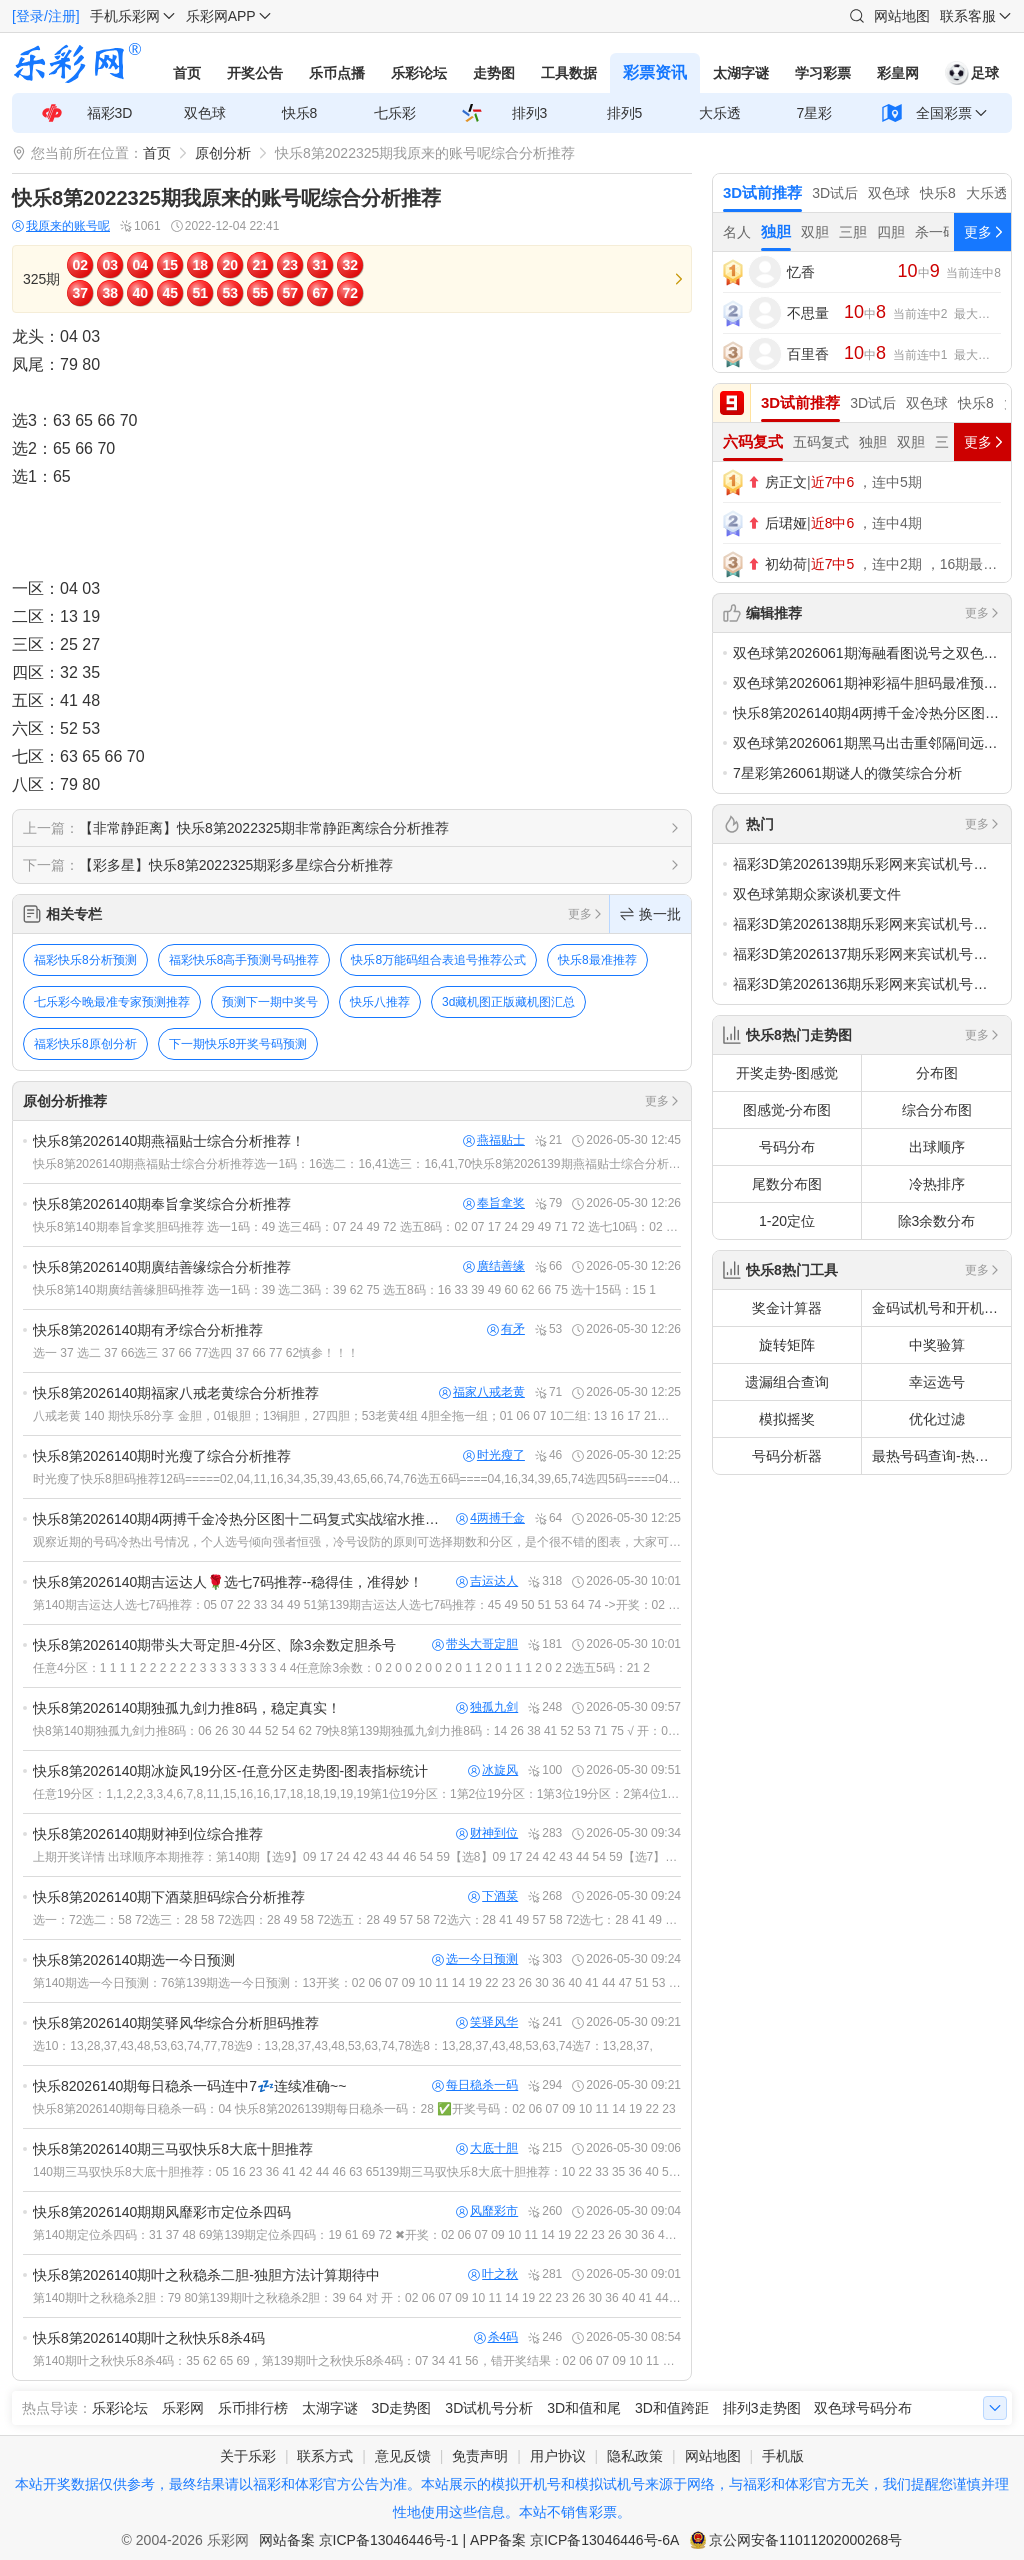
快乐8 (300, 113)
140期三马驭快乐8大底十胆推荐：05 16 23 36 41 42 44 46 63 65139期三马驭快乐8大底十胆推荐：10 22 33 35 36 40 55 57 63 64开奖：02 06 (357, 2172)
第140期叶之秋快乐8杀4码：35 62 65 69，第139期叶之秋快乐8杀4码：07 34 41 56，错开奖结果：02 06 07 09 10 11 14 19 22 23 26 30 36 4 (357, 2361)
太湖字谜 (741, 73)
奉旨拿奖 (494, 1203)
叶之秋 (493, 2274)
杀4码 (496, 2337)
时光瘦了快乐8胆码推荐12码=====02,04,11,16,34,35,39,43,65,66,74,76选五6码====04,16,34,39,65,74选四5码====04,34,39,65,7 (357, 1479)
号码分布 (787, 1147)
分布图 (937, 1073)
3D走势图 (402, 2408)
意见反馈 (403, 2456)
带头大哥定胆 (475, 1644)
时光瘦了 (494, 1455)
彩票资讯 (655, 72)
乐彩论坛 (419, 73)
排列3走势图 (762, 2408)
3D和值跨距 (672, 2408)
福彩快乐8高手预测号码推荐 (244, 960)
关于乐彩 (248, 2456)
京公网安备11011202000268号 (805, 2540)
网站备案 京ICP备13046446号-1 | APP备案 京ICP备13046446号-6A (469, 2540)
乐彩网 (183, 2408)
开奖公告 (255, 73)
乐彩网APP (221, 16)
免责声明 (480, 2456)
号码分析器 (787, 1456)
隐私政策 (635, 2456)
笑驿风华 (487, 2022)
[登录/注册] (46, 16)
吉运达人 (487, 1581)
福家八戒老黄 (482, 1392)
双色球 (205, 113)
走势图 (494, 73)
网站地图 (902, 16)
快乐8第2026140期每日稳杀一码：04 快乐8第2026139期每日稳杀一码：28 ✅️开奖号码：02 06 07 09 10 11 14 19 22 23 (354, 2109)
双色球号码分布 (863, 2408)
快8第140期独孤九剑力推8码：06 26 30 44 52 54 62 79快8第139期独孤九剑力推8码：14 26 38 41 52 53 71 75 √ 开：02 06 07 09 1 (357, 1731)
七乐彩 (395, 113)
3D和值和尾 (584, 2408)
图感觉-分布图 (787, 1110)
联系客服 (968, 16)
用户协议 (558, 2456)
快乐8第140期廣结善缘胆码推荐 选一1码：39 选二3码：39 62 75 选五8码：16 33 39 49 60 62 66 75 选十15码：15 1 (344, 1290)
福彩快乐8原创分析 (85, 1044)
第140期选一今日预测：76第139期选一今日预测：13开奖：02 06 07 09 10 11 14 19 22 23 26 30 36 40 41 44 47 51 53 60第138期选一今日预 (357, 1983)
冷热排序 (937, 1184)
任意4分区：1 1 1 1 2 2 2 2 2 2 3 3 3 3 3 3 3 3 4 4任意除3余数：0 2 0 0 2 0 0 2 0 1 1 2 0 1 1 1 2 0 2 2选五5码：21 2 (341, 1668)
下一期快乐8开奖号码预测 (238, 1044)
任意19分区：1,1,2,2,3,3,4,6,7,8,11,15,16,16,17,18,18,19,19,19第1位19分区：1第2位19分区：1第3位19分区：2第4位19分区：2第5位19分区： (357, 1794)
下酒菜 (493, 1896)
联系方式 (325, 2456)
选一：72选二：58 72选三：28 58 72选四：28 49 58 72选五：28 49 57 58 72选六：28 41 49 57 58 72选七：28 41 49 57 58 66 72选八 (357, 1920)
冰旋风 (493, 1770)
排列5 (625, 113)
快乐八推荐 (380, 1002)
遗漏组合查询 (787, 1382)
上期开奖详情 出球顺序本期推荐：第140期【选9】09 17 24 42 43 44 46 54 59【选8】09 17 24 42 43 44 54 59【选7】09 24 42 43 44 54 (357, 1857)
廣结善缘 (494, 1266)
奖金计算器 (787, 1308)
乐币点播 (337, 73)
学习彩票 (823, 73)
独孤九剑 (487, 1707)
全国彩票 (944, 113)
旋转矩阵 (787, 1345)
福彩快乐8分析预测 (85, 960)
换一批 (650, 914)
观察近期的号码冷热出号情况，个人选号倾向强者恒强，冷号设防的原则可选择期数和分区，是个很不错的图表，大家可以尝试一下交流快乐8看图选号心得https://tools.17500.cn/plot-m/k (357, 1542)
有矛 (506, 1329)
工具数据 (569, 73)
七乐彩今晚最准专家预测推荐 (112, 1002)
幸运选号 (937, 1382)
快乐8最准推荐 (597, 960)
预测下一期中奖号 (270, 1002)
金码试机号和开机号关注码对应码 (941, 1308)
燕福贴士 (494, 1140)
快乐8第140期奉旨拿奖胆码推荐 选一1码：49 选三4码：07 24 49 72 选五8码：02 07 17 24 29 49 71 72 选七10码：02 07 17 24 (357, 1227)
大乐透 (720, 113)
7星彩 (815, 113)
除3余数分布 (937, 1221)
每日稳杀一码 (475, 2085)
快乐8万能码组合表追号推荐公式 (438, 960)
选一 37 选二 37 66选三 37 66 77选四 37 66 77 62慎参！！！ (196, 1353)
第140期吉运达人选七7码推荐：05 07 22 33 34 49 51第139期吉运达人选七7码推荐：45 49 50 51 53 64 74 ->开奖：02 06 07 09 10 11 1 (357, 1605)
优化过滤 (937, 1419)
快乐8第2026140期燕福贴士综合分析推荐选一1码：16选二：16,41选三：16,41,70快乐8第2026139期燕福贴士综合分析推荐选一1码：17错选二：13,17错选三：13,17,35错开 (357, 1164)
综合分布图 (937, 1110)
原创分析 (223, 153)
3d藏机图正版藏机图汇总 (508, 1002)
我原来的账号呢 (61, 226)
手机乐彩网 (125, 16)
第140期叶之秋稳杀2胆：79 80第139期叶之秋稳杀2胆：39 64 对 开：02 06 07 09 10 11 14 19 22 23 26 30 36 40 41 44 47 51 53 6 (357, 2298)
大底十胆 (487, 2148)
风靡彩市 (487, 2211)
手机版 (783, 2456)
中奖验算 (937, 1345)
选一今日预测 (475, 1959)
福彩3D (110, 113)
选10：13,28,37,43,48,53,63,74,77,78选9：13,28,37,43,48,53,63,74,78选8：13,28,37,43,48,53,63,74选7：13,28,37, (343, 2046)
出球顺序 (937, 1147)
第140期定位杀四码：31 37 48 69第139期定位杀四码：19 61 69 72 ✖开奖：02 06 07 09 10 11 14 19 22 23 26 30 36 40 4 (357, 2235)
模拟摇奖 (787, 1419)
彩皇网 (898, 73)
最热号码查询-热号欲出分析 (941, 1456)
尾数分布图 (787, 1184)
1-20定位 (787, 1221)
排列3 (530, 113)
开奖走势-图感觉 (787, 1073)
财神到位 (487, 1833)
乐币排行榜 (253, 2408)
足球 (972, 73)
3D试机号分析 (489, 2408)
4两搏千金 (490, 1518)
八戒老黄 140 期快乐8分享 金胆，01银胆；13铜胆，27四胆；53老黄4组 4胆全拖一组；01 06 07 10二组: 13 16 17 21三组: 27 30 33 (357, 1416)
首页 (187, 73)
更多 (586, 914)
